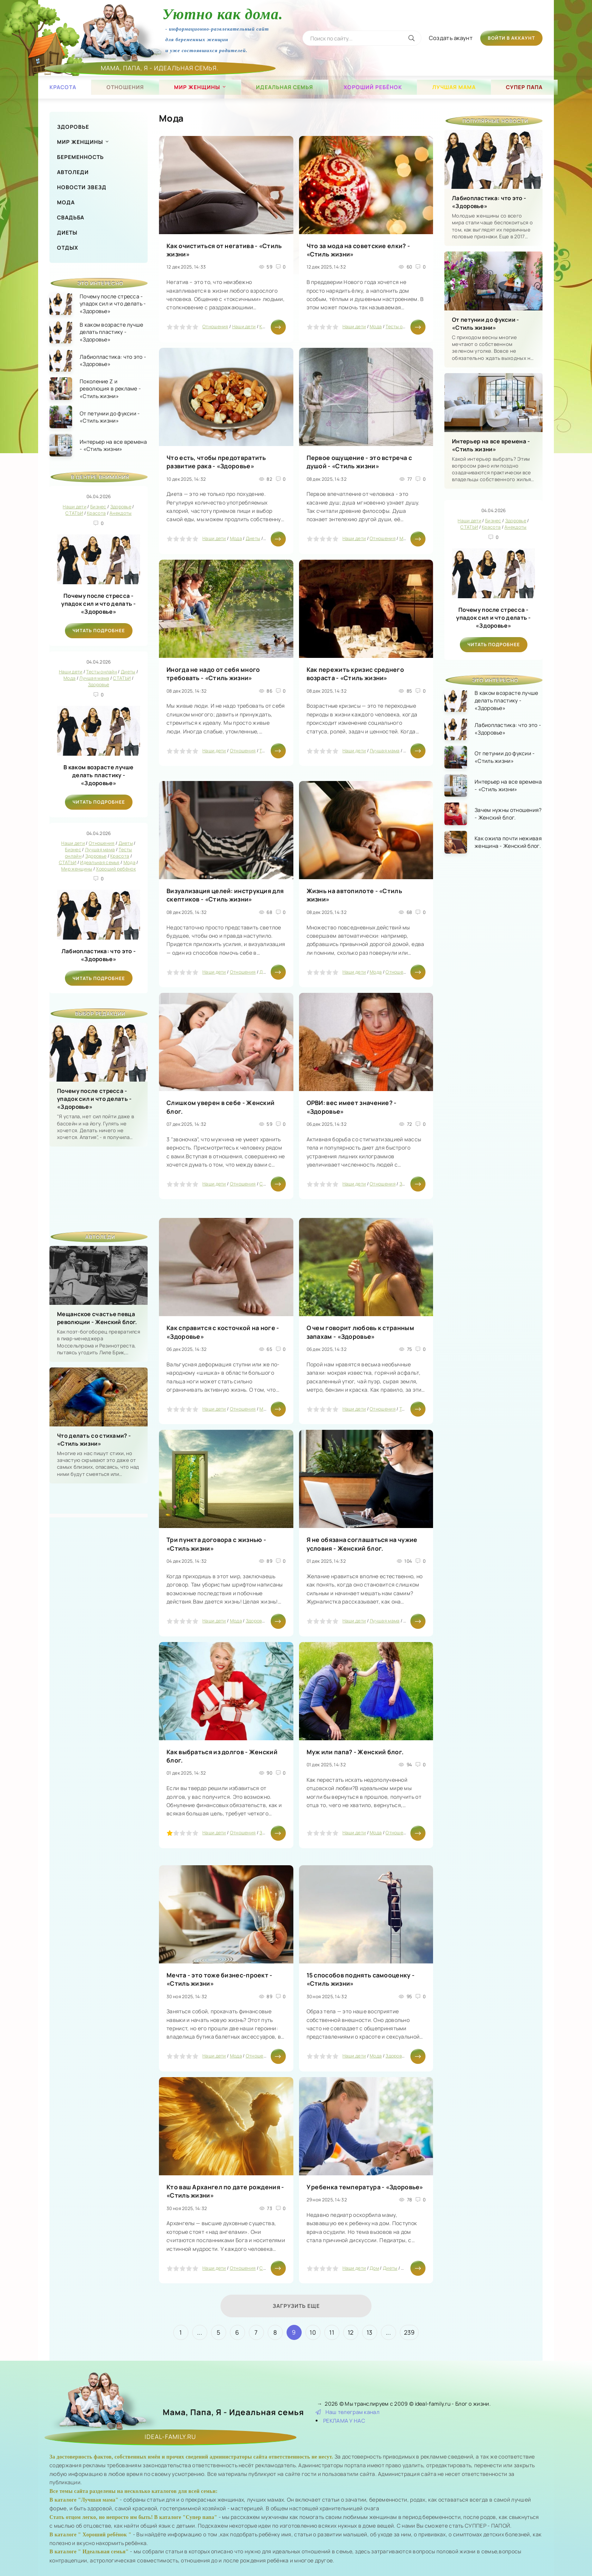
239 (409, 2332)
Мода (66, 202)
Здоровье (73, 126)
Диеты (67, 232)
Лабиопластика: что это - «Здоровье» (99, 955)
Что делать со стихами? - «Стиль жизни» (94, 1440)
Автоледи (73, 172)
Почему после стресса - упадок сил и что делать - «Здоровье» (98, 604)
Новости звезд (81, 187)
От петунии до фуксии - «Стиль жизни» (485, 324)
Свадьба (70, 217)
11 (331, 2332)
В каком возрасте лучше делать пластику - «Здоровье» (98, 775)
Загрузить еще (296, 2305)
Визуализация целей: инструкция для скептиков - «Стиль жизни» (225, 895)
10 (313, 2332)
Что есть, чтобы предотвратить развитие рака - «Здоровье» (216, 462)
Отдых (67, 247)
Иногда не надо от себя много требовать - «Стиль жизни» (213, 673)
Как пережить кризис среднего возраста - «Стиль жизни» (355, 673)
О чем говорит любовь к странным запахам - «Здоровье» (360, 1332)
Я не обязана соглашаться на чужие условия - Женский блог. (362, 1544)
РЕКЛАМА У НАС (344, 2420)
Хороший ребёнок (373, 87)
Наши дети (244, 326)
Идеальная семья (284, 87)
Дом (374, 2268)
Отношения (125, 87)
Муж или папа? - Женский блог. (355, 1752)
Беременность (80, 157)
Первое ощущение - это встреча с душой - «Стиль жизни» (359, 462)
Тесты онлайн (400, 326)
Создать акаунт (451, 38)
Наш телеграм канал (347, 2411)
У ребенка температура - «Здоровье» (365, 2187)
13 (370, 2332)
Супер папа (524, 87)
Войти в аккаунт (511, 38)
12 (351, 2332)
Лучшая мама (454, 87)
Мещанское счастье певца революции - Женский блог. (97, 1318)
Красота (62, 87)
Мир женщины (197, 87)
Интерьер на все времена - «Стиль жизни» (491, 445)
